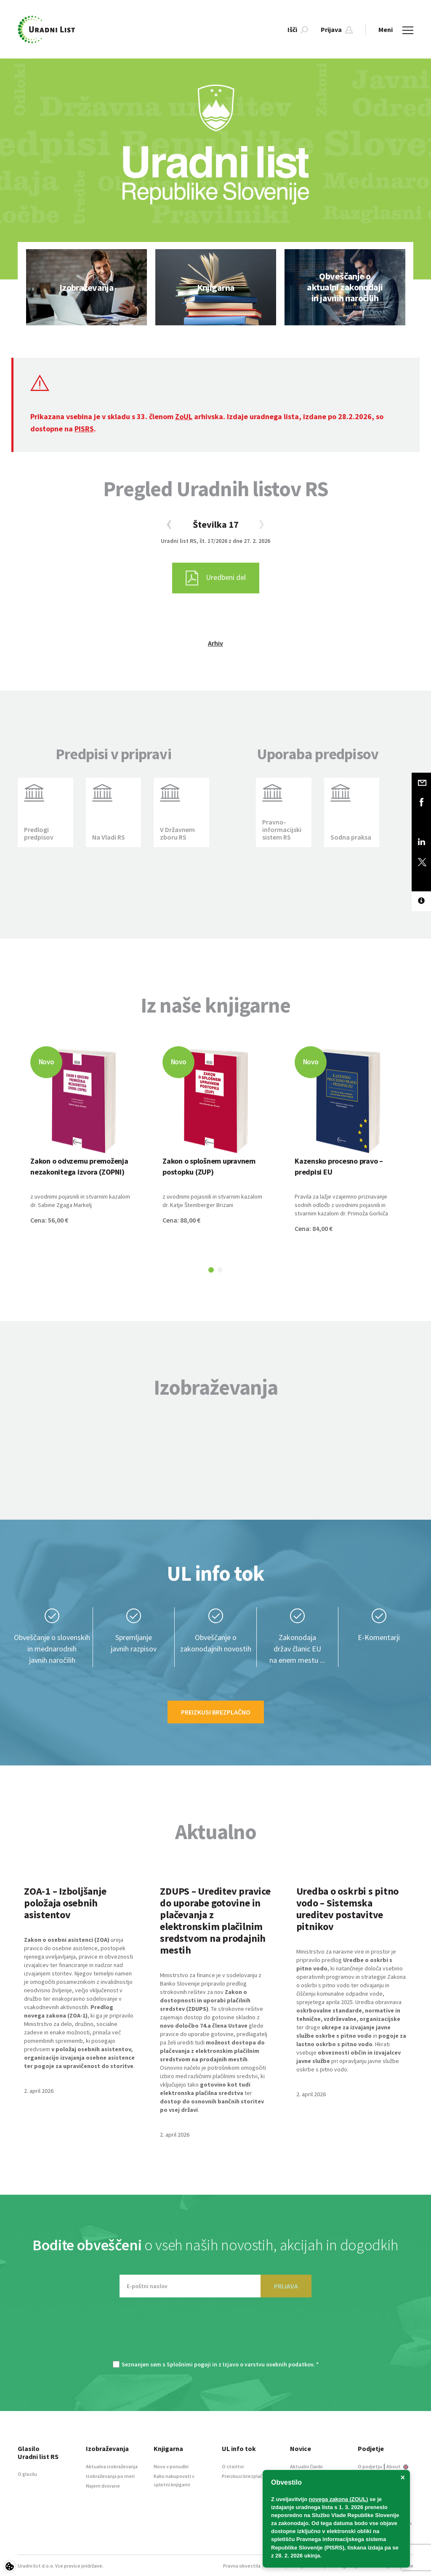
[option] (86, 287)
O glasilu (27, 2474)
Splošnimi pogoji (189, 2364)
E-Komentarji (379, 1637)
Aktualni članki (306, 2466)
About (397, 2466)
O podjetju (370, 2466)
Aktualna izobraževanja (112, 2466)
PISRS (84, 428)
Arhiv (215, 643)
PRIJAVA (286, 2286)
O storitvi (233, 2466)
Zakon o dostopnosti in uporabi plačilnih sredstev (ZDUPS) (205, 2000)
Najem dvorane (103, 2486)
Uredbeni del (216, 578)
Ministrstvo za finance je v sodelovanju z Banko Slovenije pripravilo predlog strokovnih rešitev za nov (210, 1983)
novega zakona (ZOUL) (338, 2499)
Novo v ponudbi (171, 2466)
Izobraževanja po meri (110, 2476)
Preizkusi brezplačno (215, 1712)
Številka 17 (216, 524)
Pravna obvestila (242, 2566)
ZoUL (183, 416)
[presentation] (215, 2333)
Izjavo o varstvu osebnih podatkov (268, 2364)
